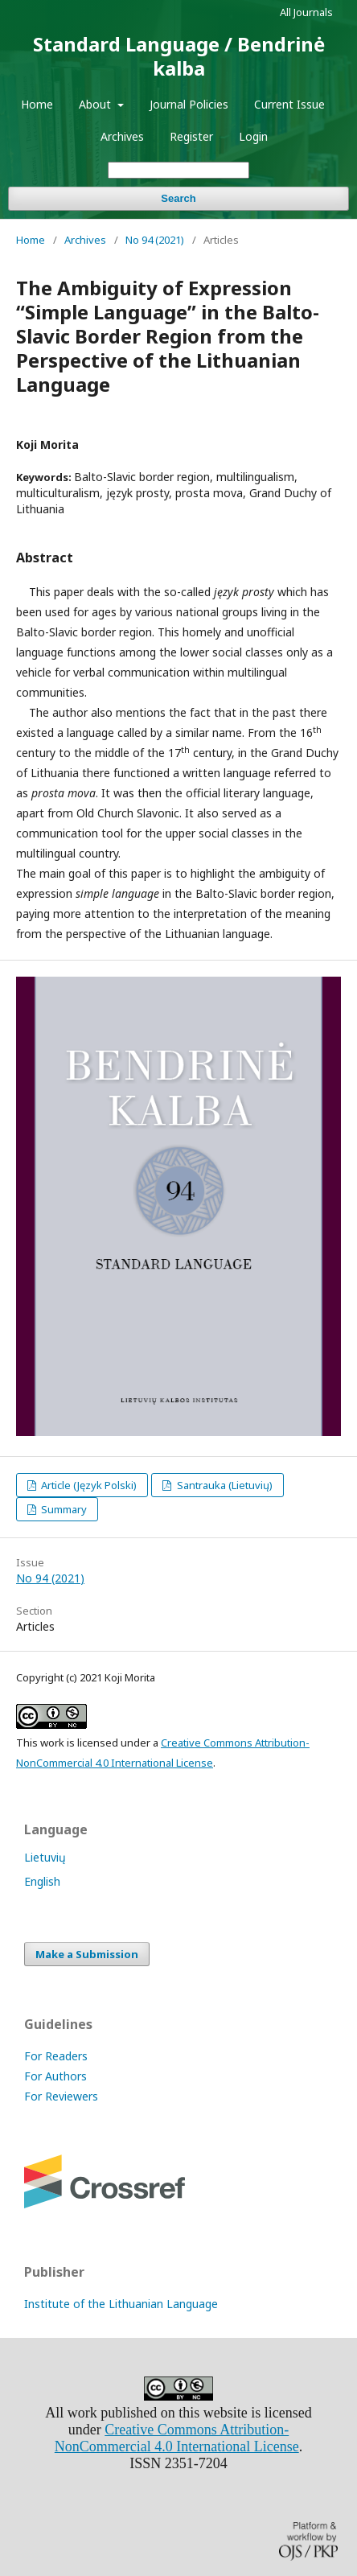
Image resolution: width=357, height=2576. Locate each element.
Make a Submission (86, 1954)
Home (37, 104)
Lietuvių (45, 1857)
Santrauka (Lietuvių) (223, 1485)
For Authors (55, 2076)
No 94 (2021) (154, 239)
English (42, 1881)
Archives (122, 136)
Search (178, 198)
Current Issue (289, 104)
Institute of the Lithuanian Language (121, 2303)
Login (253, 136)
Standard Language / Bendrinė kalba (179, 56)
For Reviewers (61, 2096)
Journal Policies (189, 104)
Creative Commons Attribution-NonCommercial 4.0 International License (177, 2438)
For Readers (56, 2056)
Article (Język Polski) (88, 1485)
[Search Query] (178, 170)
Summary (63, 1509)
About (96, 104)
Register (191, 136)
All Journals (306, 12)
